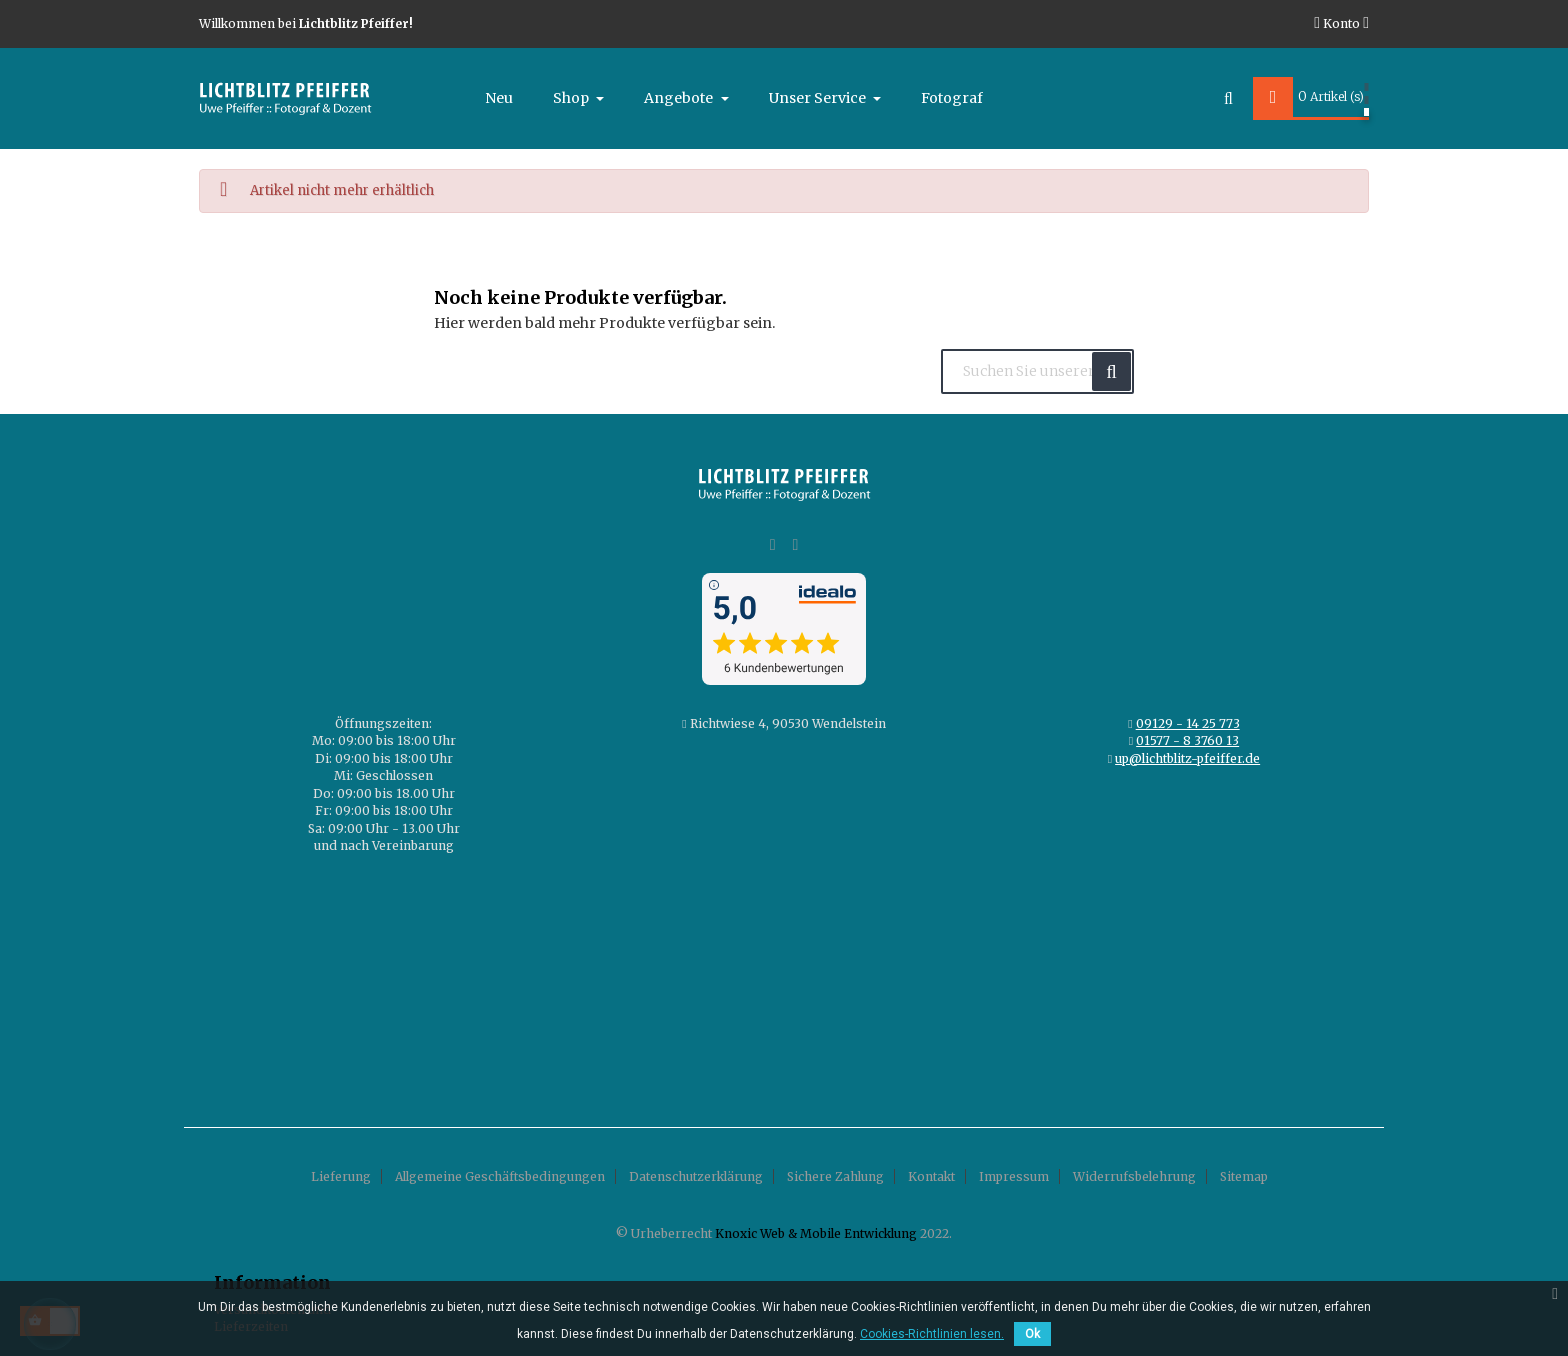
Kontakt (931, 1176)
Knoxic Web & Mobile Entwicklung (816, 1233)
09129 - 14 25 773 (1188, 723)
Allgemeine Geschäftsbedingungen (500, 1176)
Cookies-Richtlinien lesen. (932, 1334)
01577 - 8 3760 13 (1187, 740)
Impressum (1014, 1176)
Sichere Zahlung (835, 1176)
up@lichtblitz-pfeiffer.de (1187, 758)
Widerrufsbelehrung (1134, 1176)
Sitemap (1244, 1176)
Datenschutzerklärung (696, 1176)
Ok (1032, 1334)
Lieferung (341, 1176)
